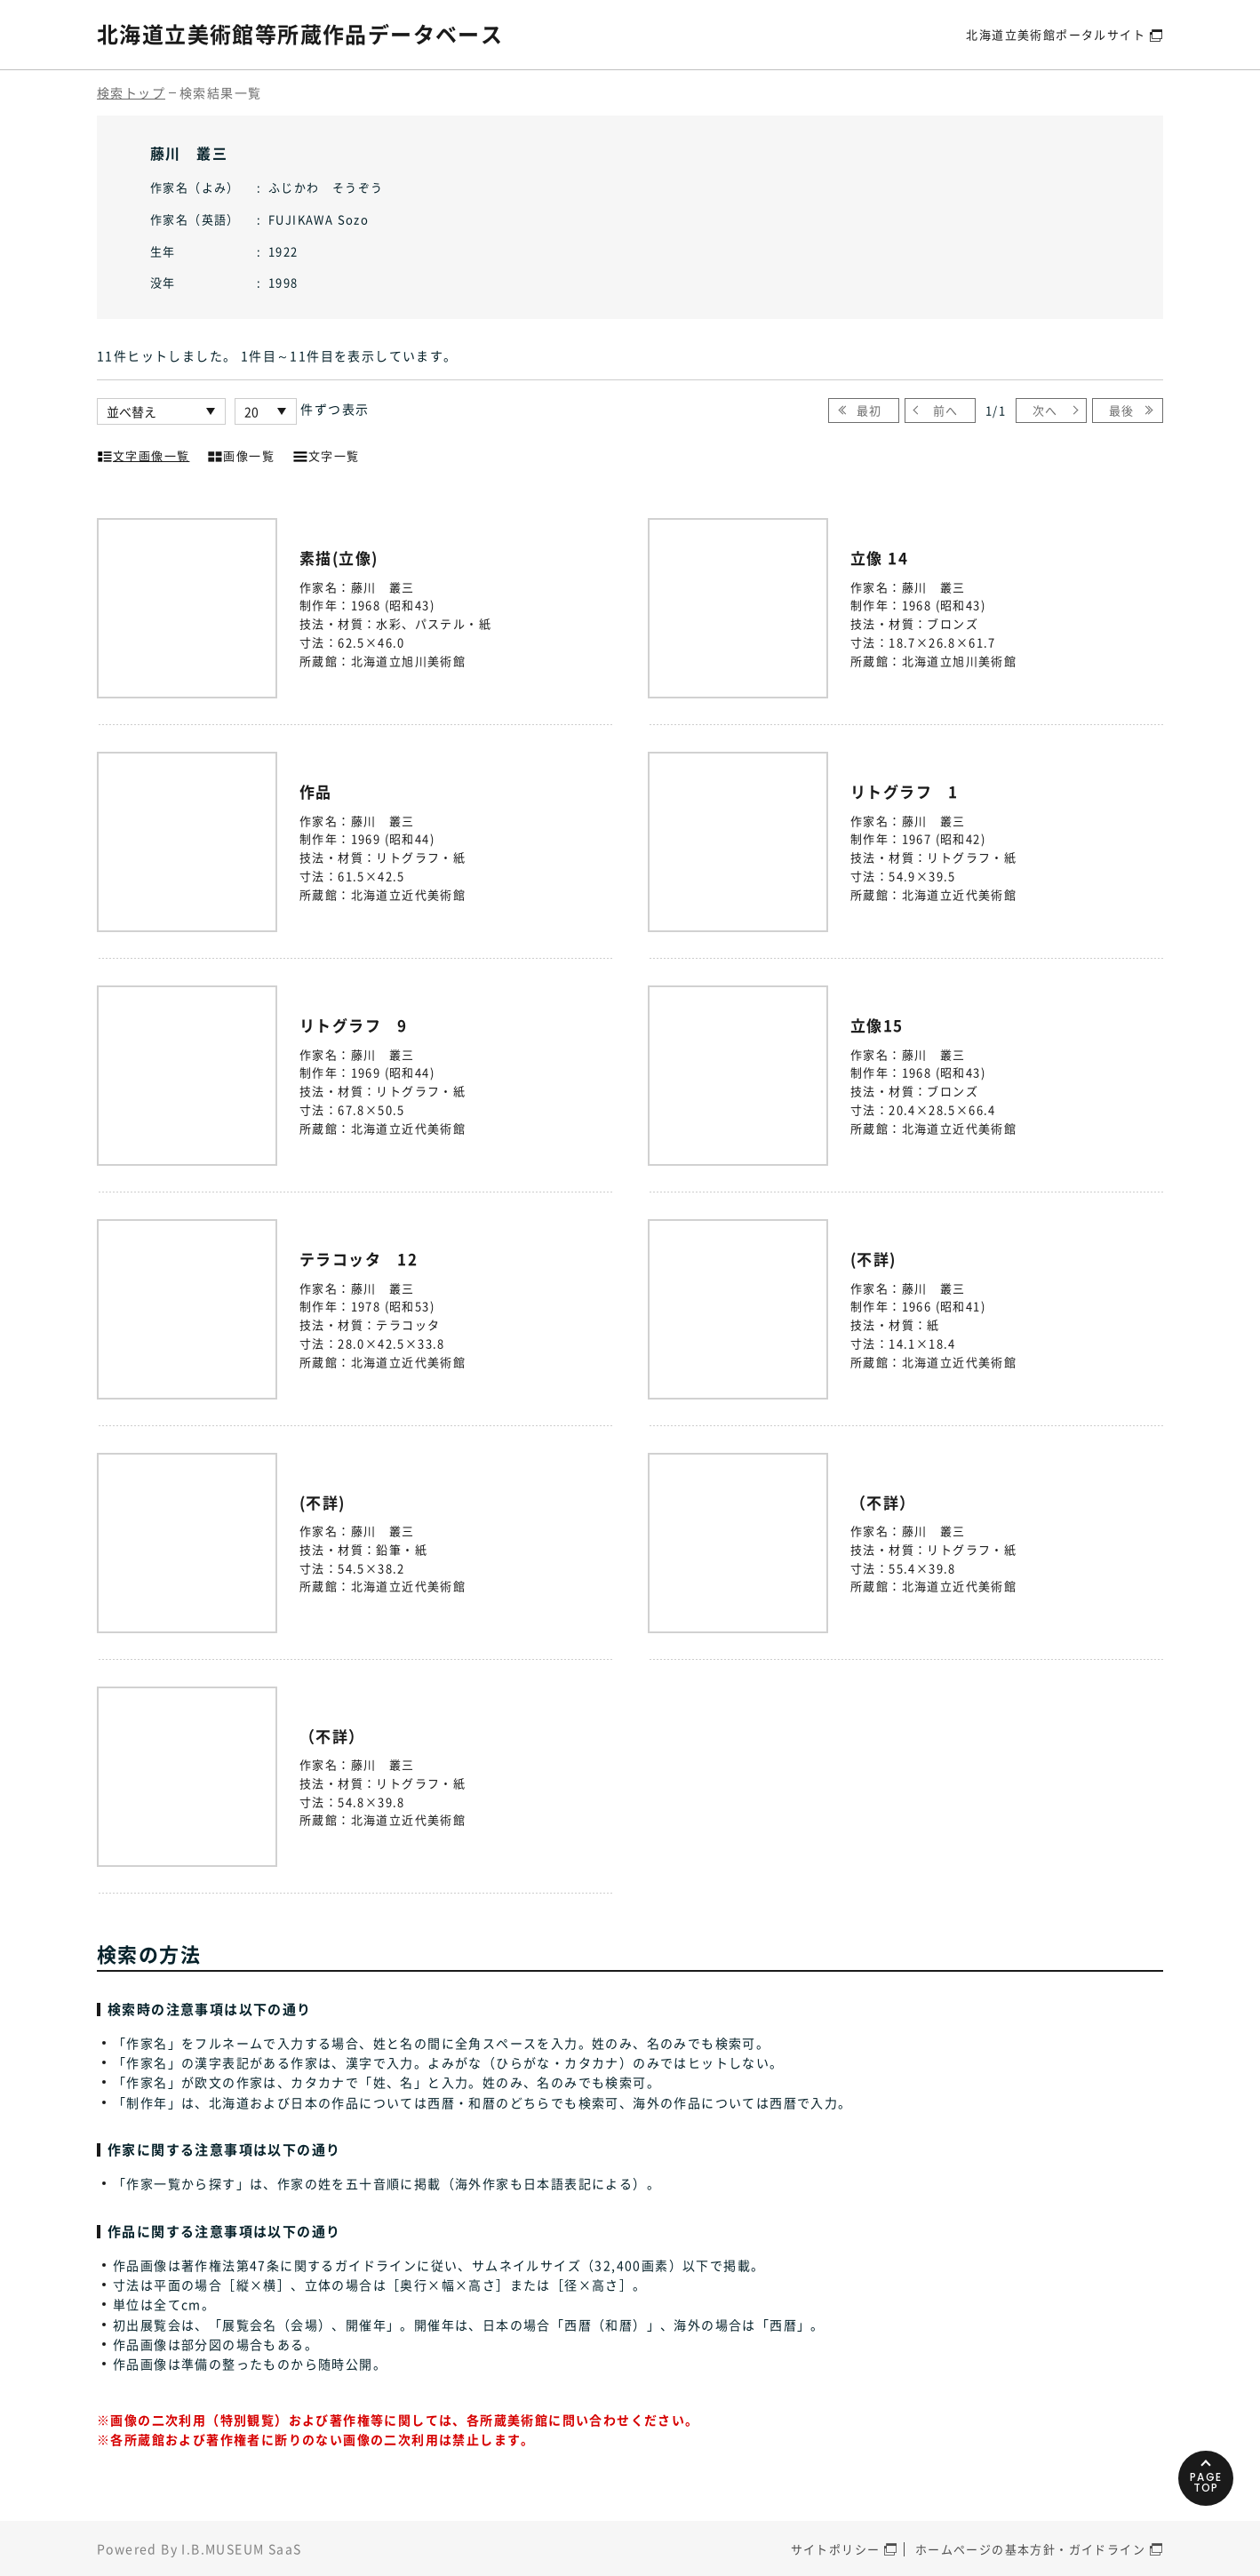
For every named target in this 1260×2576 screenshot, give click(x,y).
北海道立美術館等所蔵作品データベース (300, 34)
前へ (946, 410)
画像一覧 (241, 454)
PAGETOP (1206, 2481)
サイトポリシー (836, 2548)
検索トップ (131, 92)
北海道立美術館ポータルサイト (1055, 34)
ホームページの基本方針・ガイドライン (1030, 2548)
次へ (1045, 410)
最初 (869, 410)
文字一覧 (326, 454)
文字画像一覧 (143, 454)
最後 (1122, 410)
